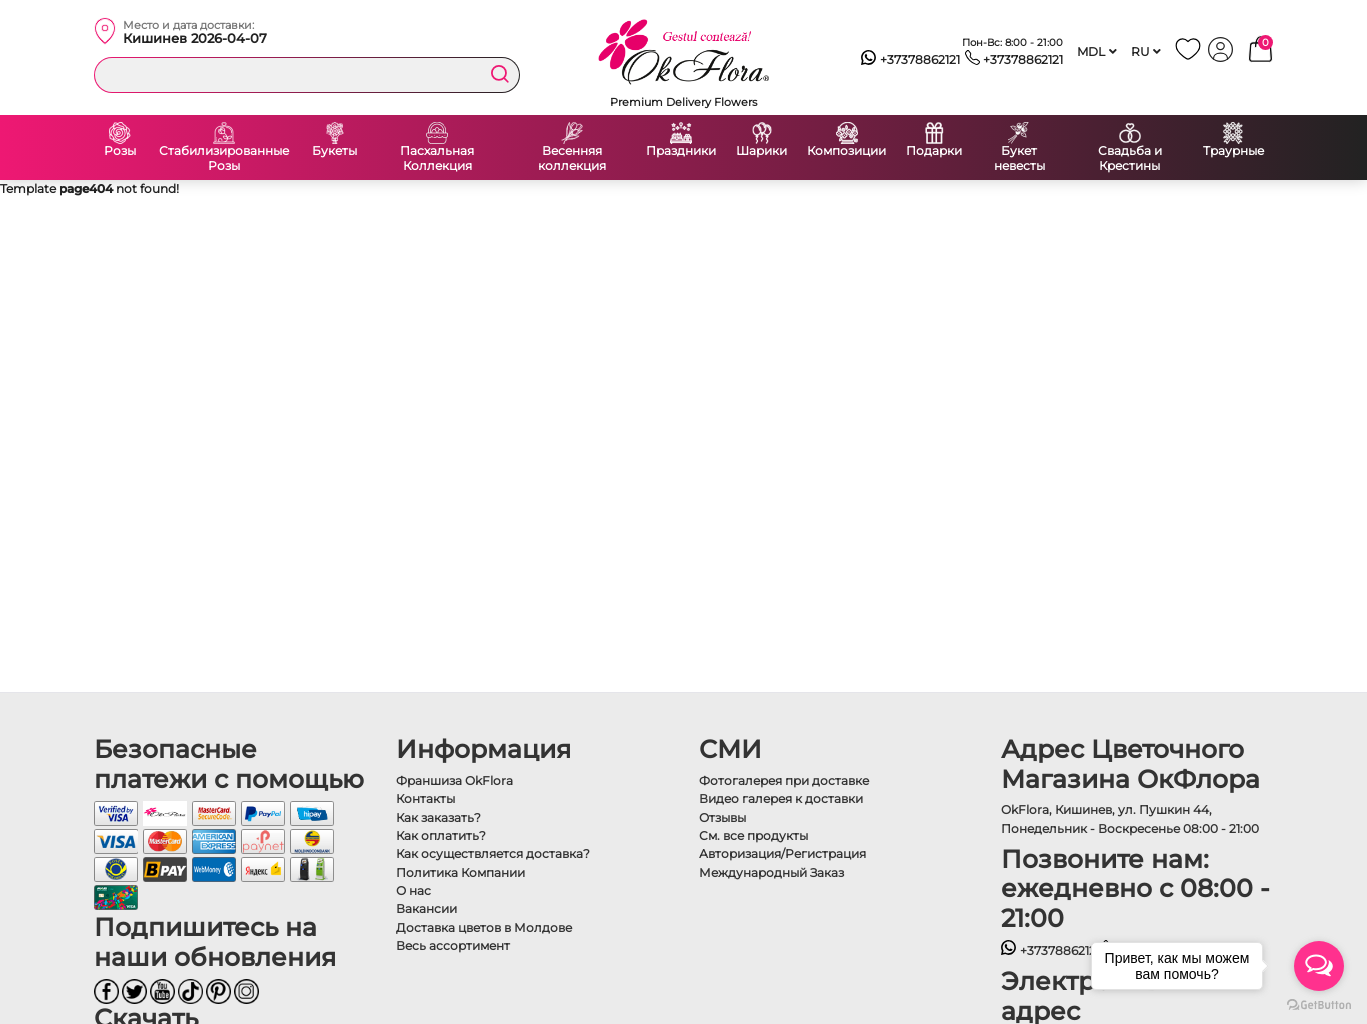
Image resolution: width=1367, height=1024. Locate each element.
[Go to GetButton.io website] (1319, 1004)
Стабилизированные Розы (224, 158)
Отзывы (722, 817)
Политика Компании (460, 872)
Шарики (761, 151)
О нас (413, 890)
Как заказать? (438, 817)
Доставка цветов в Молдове (484, 927)
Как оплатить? (441, 835)
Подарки (934, 151)
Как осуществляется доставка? (493, 853)
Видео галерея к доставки (781, 798)
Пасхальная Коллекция (437, 158)
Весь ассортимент (453, 945)
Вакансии (426, 908)
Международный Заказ (771, 872)
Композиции (846, 151)
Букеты (334, 151)
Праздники (681, 151)
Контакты (425, 798)
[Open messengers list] (1319, 966)
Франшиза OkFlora (454, 780)
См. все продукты (753, 835)
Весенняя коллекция (572, 158)
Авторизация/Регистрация (782, 853)
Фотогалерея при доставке (784, 780)
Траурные (1233, 151)
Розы (120, 151)
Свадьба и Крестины (1130, 158)
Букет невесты (1019, 158)
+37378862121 (910, 60)
